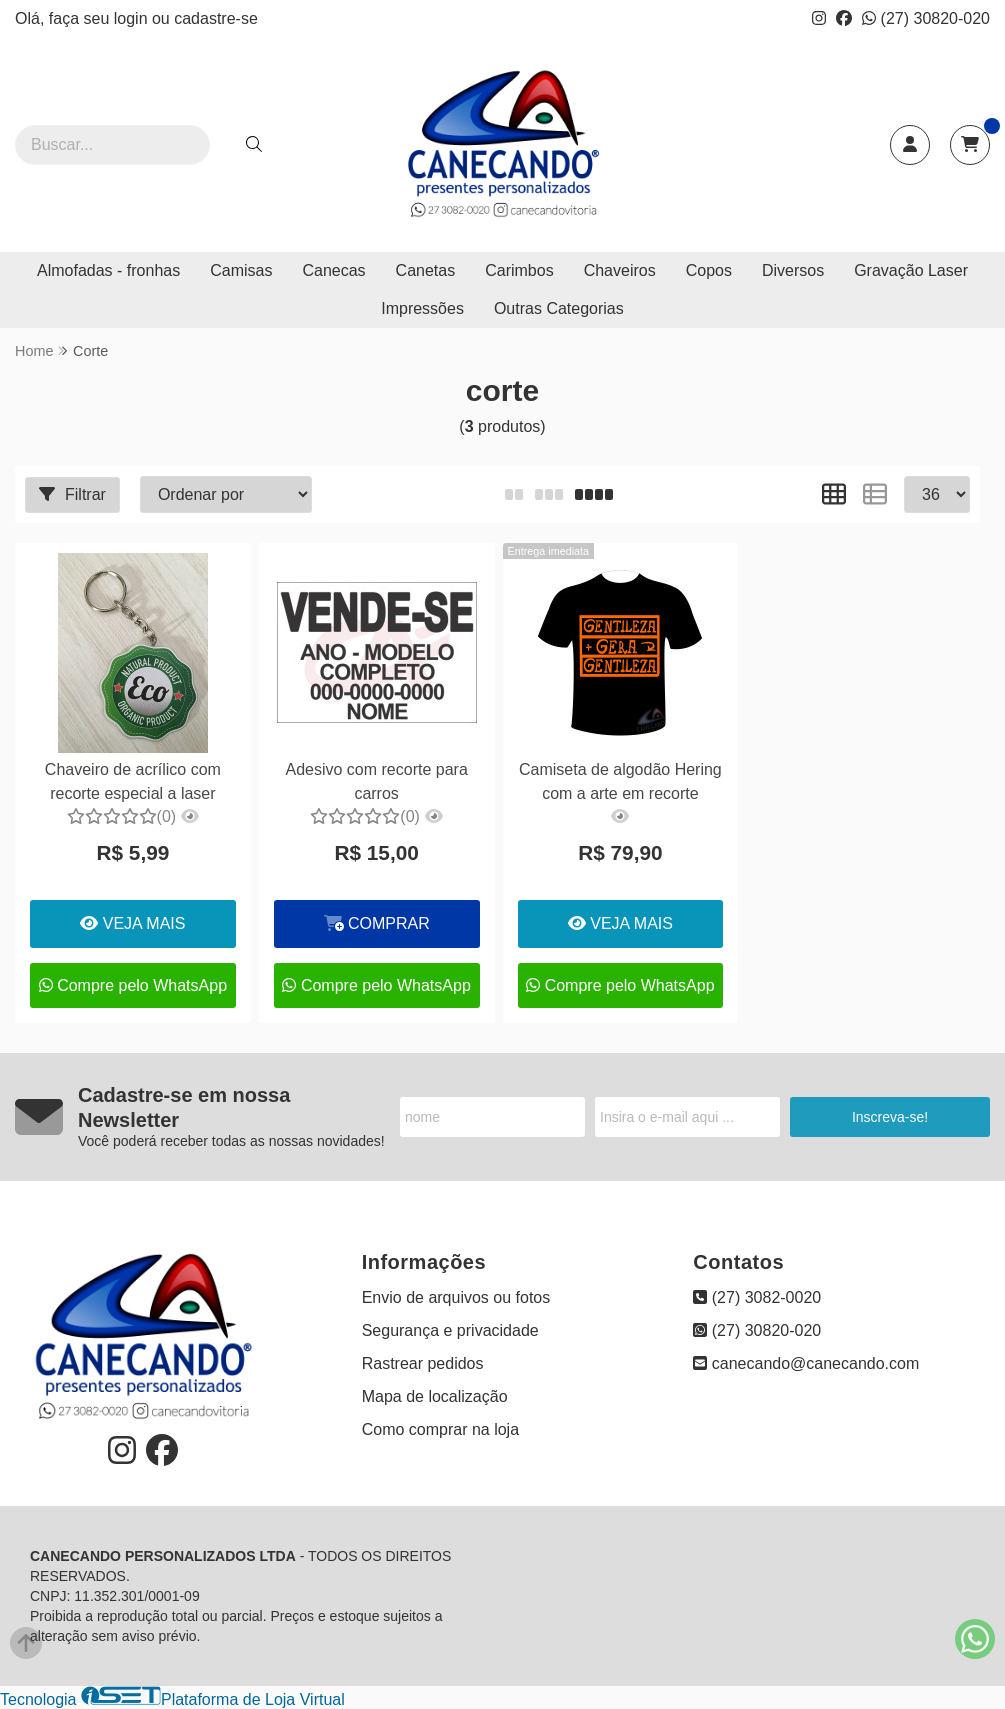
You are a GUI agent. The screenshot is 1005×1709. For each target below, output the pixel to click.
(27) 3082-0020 (757, 1297)
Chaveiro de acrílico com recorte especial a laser (133, 781)
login (133, 18)
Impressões (422, 308)
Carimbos (519, 270)
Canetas (426, 270)
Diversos (793, 270)
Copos (709, 270)
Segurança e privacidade (450, 1330)
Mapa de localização (435, 1396)
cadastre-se (216, 18)
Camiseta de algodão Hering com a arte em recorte (620, 781)
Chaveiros (620, 270)
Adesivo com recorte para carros (376, 781)
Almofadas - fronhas (108, 270)
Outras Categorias (559, 308)
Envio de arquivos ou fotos (456, 1297)
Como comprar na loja (440, 1429)
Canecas (333, 270)
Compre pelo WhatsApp (133, 985)
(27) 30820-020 (926, 18)
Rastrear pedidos (423, 1363)
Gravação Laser (911, 270)
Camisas (241, 270)
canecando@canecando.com (806, 1363)
